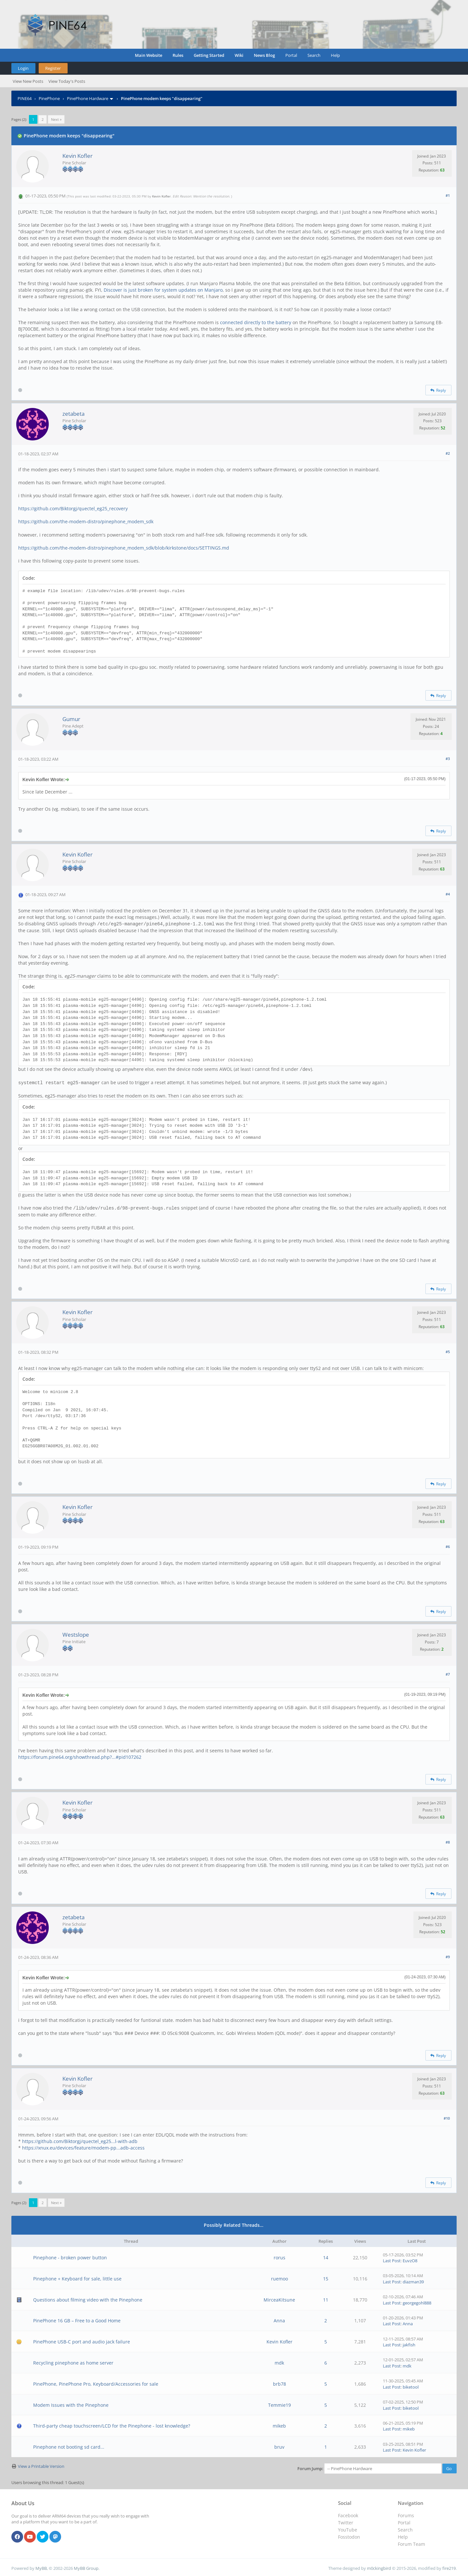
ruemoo (279, 2277)
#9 (448, 1955)
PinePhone (49, 98)
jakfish (409, 2343)
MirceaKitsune (279, 2298)
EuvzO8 (410, 2259)
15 (325, 2277)
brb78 (279, 2382)
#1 (448, 195)
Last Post (392, 2259)
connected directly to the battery (255, 322)
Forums (406, 2514)
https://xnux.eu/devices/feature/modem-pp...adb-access (83, 2146)
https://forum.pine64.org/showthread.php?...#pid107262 (79, 1756)
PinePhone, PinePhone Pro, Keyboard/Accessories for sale (95, 2382)
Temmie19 (279, 2404)
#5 (448, 1350)
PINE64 (25, 98)
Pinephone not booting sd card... (68, 2446)
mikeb (279, 2424)
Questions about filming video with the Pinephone (87, 2298)
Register (53, 68)
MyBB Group (86, 2567)
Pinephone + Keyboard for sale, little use (77, 2277)
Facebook (348, 2514)
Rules (178, 55)
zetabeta (73, 413)
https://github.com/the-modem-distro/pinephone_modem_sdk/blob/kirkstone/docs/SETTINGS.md (123, 548)
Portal (291, 55)
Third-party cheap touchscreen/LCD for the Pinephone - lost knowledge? (111, 2424)
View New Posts (28, 81)
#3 (448, 758)
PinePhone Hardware (87, 98)
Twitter (345, 2521)
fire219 (449, 2567)
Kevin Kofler (77, 155)
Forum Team (411, 2543)
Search (313, 55)
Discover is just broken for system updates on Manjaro (163, 290)
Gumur (71, 719)
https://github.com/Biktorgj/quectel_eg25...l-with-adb (79, 2140)
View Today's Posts (66, 81)
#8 (448, 1840)
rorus (279, 2256)
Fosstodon (349, 2535)
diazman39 (413, 2280)
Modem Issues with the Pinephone (71, 2404)
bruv (279, 2446)
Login (23, 68)
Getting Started (209, 55)
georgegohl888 (417, 2301)
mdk (279, 2361)
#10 (447, 2116)
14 (325, 2256)
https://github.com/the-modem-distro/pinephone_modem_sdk (85, 521)
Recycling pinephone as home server (73, 2361)
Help (335, 55)
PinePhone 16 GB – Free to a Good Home (77, 2319)
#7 (448, 1672)
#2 (448, 453)
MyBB (41, 2567)
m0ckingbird (379, 2567)
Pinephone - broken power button (70, 2256)
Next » (56, 119)
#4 (448, 894)
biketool (411, 2386)
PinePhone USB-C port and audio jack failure (81, 2340)
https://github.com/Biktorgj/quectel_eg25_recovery (73, 508)
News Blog (264, 55)
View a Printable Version (41, 2465)
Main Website (148, 55)
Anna (279, 2319)
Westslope (75, 1633)
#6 (448, 1545)
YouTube (347, 2528)
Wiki (239, 55)
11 (325, 2298)
